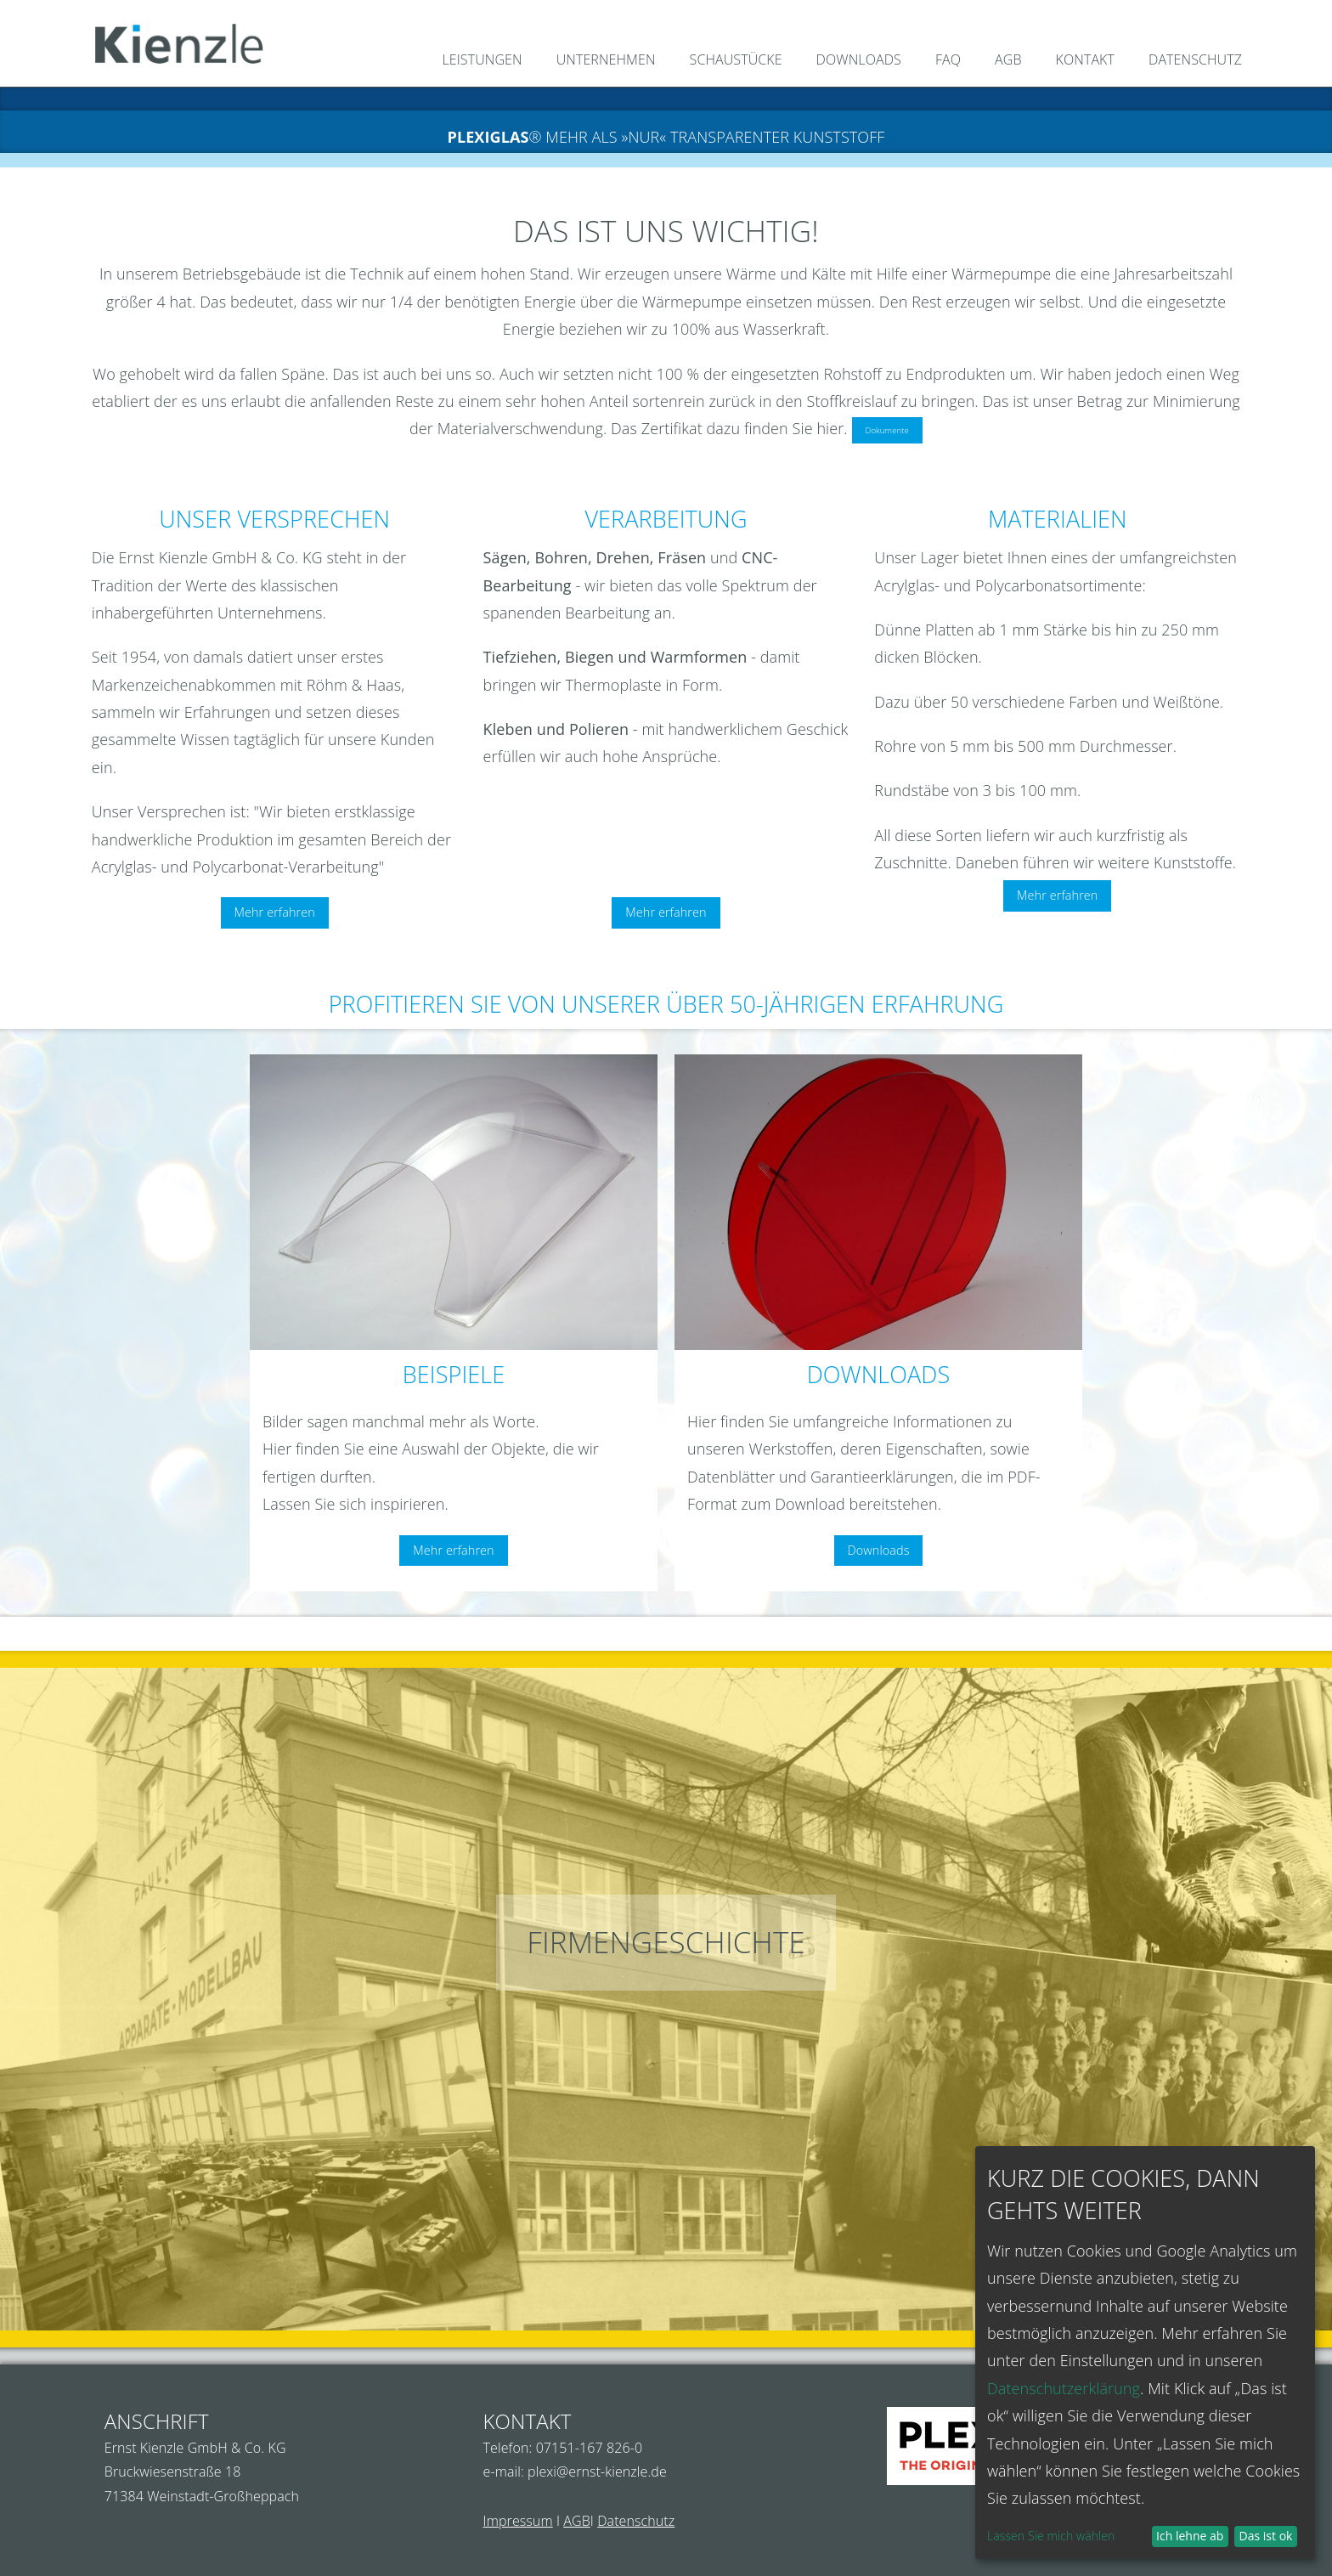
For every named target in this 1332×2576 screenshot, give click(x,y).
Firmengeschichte (666, 1942)
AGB (576, 2520)
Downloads (879, 1550)
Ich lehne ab (1189, 2536)
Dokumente (887, 430)
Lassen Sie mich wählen (1051, 2536)
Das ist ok (1266, 2536)
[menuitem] (474, 61)
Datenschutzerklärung (1063, 2388)
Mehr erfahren (274, 912)
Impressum (518, 2520)
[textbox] (454, 1323)
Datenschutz (635, 2520)
